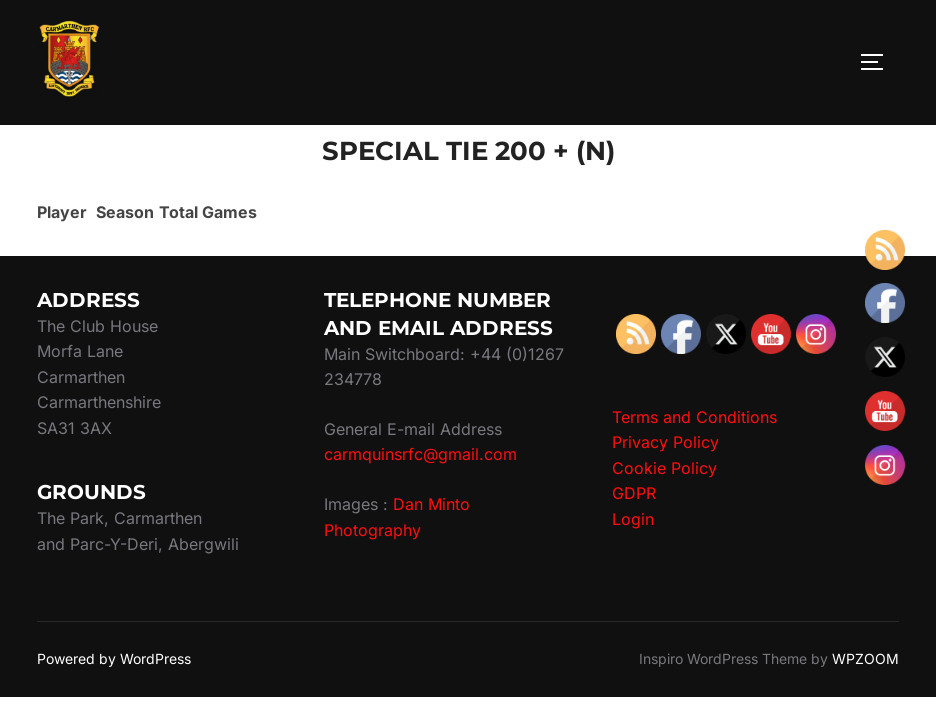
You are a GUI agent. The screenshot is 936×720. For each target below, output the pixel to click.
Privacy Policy (665, 442)
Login (633, 519)
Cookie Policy (664, 468)
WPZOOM (865, 658)
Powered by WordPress (114, 658)
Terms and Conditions (694, 417)
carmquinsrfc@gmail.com (420, 454)
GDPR (634, 493)
